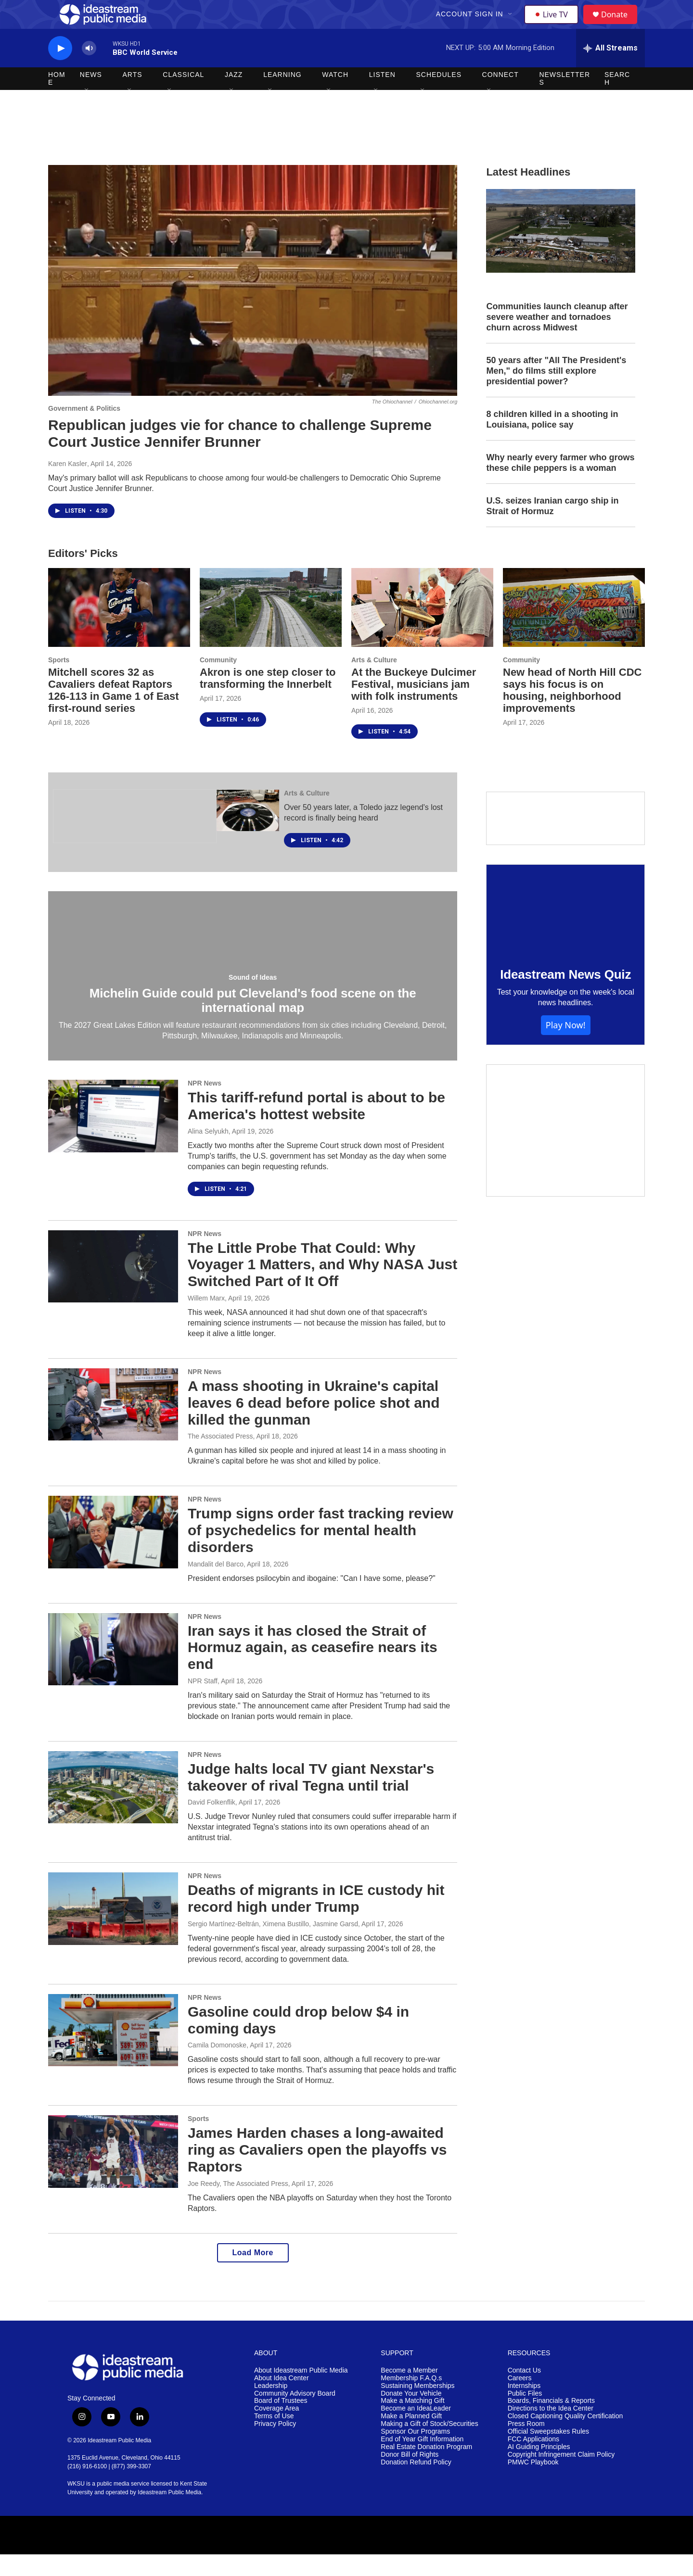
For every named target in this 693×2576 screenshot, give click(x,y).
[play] (60, 70)
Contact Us (524, 2392)
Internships (524, 2407)
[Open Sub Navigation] (511, 25)
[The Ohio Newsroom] (134, 837)
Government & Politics (84, 430)
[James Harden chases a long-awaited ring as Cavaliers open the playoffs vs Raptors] (113, 2173)
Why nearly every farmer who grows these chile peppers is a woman (560, 484)
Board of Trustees (281, 2422)
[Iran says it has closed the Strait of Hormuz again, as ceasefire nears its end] (113, 1671)
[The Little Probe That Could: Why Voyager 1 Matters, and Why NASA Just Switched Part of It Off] (113, 1288)
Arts (132, 96)
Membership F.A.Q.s (411, 2399)
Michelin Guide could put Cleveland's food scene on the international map (253, 1022)
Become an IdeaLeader (416, 2430)
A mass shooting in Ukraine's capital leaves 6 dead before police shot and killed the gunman (314, 1424)
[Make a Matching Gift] (565, 1152)
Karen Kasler (67, 485)
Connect (500, 96)
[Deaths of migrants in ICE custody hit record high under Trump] (113, 1930)
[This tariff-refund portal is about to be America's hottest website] (113, 1137)
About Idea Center (281, 2399)
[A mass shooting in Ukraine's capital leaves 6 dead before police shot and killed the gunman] (113, 1426)
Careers (520, 2399)
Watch (335, 96)
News (91, 96)
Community (218, 681)
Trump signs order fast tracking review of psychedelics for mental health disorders (320, 1552)
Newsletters (564, 100)
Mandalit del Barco (216, 1586)
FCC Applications (533, 2460)
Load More (252, 2274)
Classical (183, 96)
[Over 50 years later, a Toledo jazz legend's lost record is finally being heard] (248, 832)
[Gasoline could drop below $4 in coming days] (113, 2052)
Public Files (525, 2415)
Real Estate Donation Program (426, 2468)
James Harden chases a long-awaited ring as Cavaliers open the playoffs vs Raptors (317, 2171)
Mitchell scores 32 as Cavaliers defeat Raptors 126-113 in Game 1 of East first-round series (113, 712)
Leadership (270, 2407)
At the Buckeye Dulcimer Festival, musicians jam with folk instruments (413, 706)
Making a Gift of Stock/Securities (429, 2445)
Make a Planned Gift (411, 2437)
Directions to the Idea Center (550, 2430)
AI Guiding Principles (539, 2468)
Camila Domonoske (217, 2067)
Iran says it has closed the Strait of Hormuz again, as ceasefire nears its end (312, 1669)
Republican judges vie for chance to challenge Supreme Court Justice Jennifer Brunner (240, 455)
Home (56, 100)
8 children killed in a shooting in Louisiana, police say (552, 441)
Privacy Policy (275, 2445)
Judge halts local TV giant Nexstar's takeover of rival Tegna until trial (311, 1798)
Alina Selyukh (208, 1153)
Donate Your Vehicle (411, 2415)
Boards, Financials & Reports (551, 2422)
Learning (282, 96)
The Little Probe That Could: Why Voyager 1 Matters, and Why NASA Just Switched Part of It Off (322, 1286)
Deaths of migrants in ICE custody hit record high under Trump (316, 1920)
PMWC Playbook (533, 2484)
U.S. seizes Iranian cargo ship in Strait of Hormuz (552, 528)
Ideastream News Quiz (565, 996)
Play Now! (566, 1046)
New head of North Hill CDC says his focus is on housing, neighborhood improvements (572, 712)
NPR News (204, 1105)
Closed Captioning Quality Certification (565, 2437)
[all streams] (610, 70)
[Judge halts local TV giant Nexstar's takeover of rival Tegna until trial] (113, 1809)
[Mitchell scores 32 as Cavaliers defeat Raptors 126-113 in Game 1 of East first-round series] (119, 629)
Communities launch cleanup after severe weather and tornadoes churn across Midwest (557, 338)
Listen (382, 96)
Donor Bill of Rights (409, 2476)
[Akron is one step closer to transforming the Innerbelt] (271, 629)
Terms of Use (274, 2437)
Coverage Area (276, 2430)
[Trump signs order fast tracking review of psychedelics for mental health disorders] (113, 1553)
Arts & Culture (374, 681)
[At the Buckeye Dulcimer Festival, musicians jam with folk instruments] (422, 629)
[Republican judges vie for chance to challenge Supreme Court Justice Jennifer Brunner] (252, 302)
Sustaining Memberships (417, 2407)
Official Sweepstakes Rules (548, 2453)
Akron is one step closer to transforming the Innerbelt (267, 700)
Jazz (234, 96)
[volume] (89, 70)
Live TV (554, 25)
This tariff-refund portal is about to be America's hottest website (316, 1127)
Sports (58, 681)
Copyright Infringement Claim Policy (561, 2476)
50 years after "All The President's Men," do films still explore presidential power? (556, 392)
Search (617, 100)
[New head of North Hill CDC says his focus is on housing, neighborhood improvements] (574, 629)
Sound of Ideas (253, 999)
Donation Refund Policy (416, 2484)
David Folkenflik (211, 1824)
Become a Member (409, 2392)
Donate (620, 25)
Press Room (526, 2445)
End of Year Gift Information (422, 2460)
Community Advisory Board (294, 2415)
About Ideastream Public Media (301, 2392)
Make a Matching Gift (412, 2422)
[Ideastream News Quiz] (565, 930)
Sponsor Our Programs (415, 2453)
